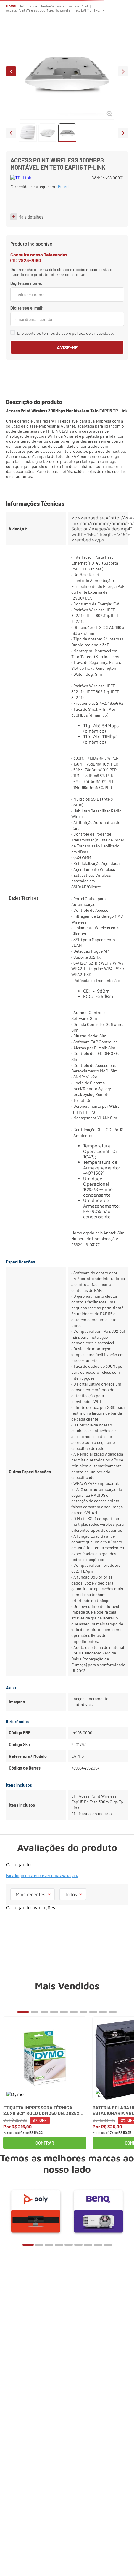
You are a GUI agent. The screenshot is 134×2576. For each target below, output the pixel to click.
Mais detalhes (30, 246)
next (123, 71)
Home (11, 6)
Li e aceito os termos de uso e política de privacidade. (65, 362)
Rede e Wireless (53, 6)
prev (11, 71)
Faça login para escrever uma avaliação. (42, 1905)
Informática (28, 6)
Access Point (78, 6)
